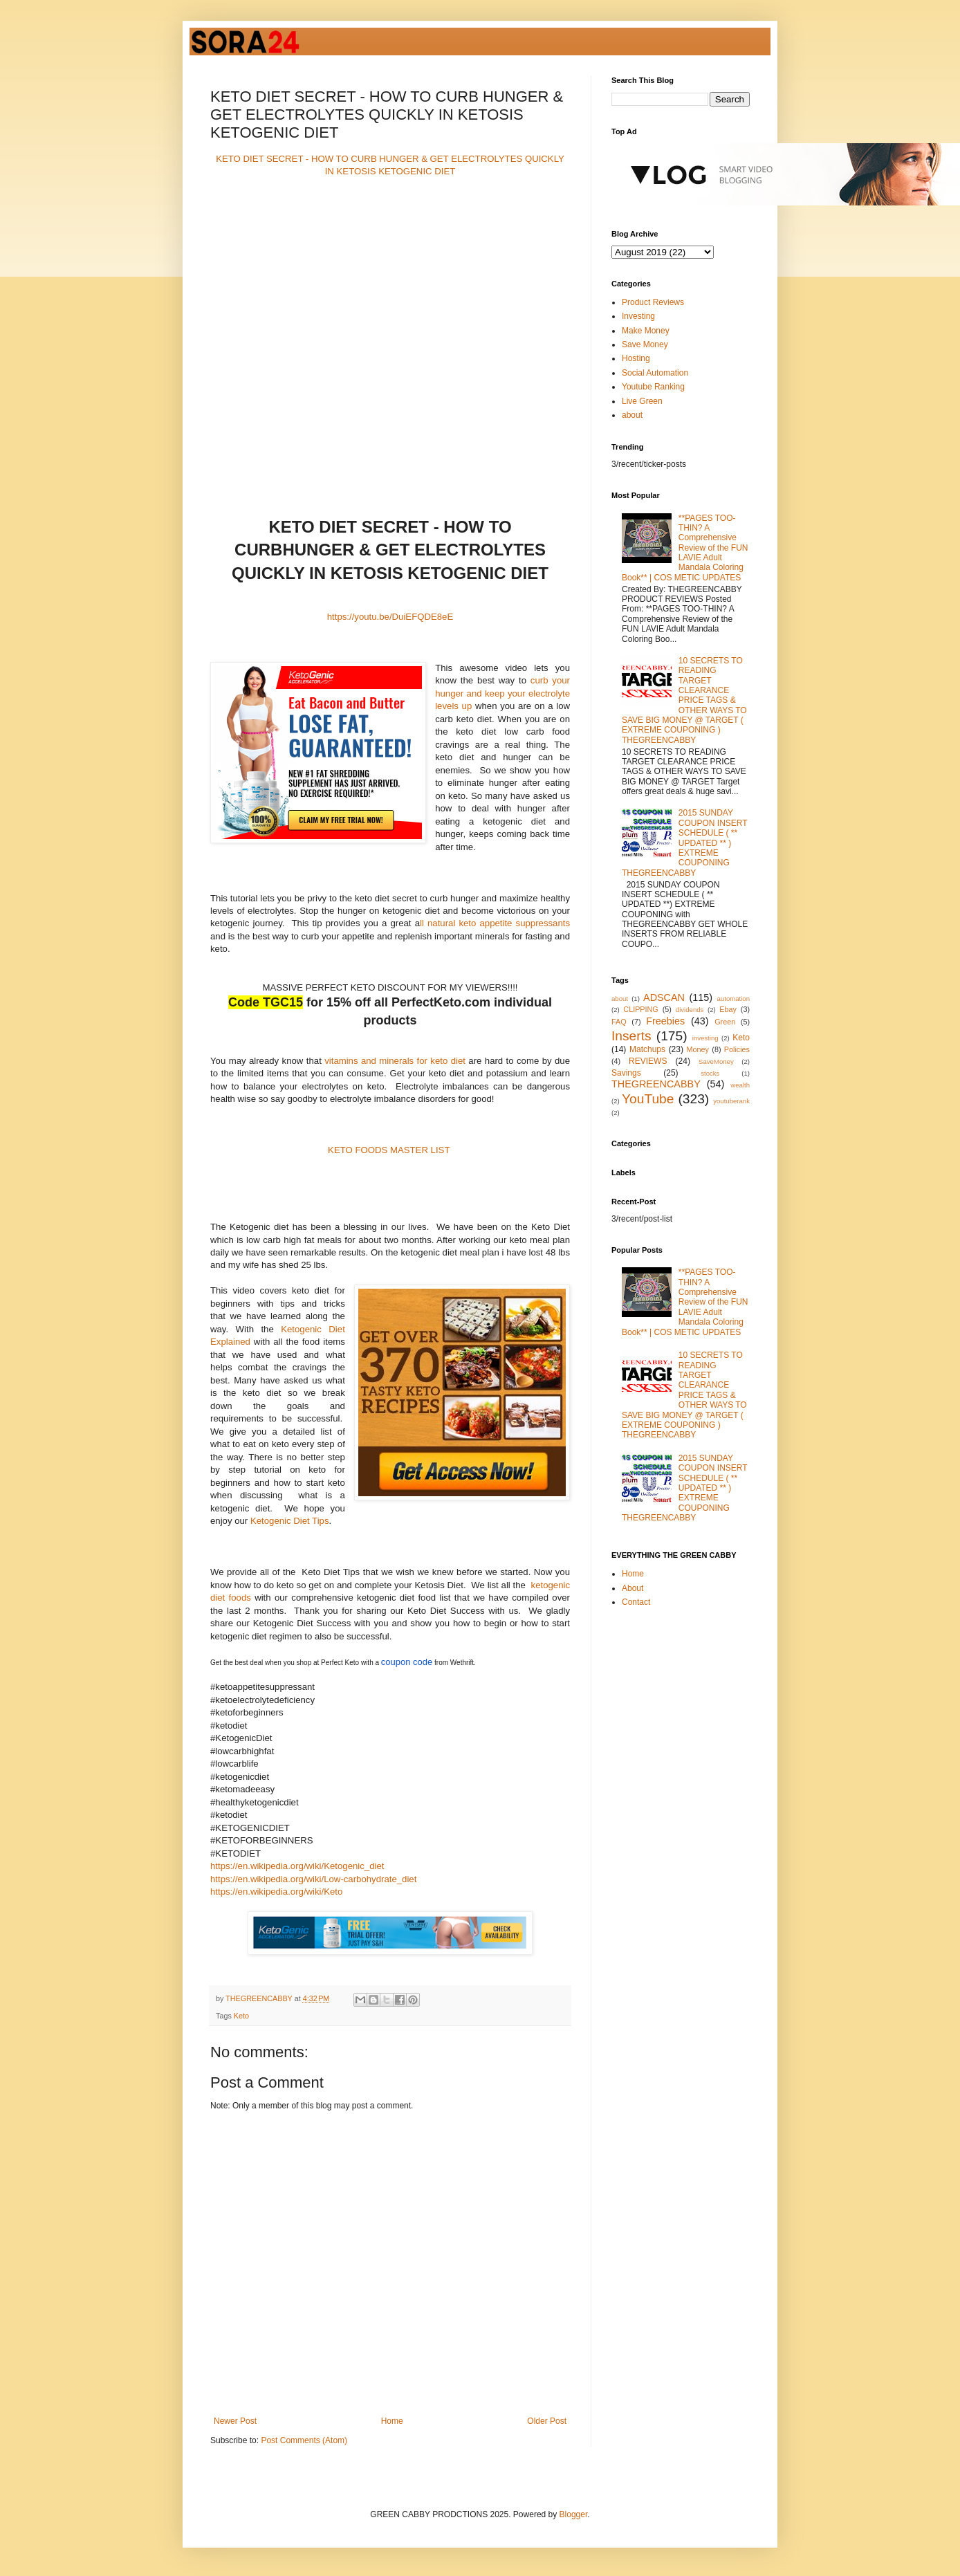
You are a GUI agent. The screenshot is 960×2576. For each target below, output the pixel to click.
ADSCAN (664, 997)
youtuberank (731, 1101)
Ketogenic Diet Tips (289, 1521)
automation (733, 998)
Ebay (728, 1009)
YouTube (648, 1099)
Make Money (646, 330)
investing (705, 1038)
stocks (710, 1073)
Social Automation (655, 373)
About (632, 1588)
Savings (626, 1073)
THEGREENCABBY (656, 1083)
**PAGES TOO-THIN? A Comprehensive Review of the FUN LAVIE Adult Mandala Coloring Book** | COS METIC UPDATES (685, 547)
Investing (638, 316)
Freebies (665, 1021)
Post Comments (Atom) (304, 2440)
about (632, 415)
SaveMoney (716, 1061)
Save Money (645, 344)
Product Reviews (653, 302)
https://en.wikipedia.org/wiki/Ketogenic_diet (297, 1866)
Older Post (546, 2421)
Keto (241, 2016)
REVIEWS (648, 1061)
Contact (636, 1602)
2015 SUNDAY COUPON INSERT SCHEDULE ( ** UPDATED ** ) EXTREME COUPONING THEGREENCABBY (684, 842)
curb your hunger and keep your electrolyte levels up (502, 693)
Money (698, 1049)
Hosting (636, 358)
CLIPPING (640, 1009)
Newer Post (235, 2421)
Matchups (647, 1049)
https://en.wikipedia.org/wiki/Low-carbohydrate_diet (313, 1879)
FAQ (619, 1022)
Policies (737, 1049)
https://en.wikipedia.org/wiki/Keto (276, 1891)
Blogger (574, 2514)
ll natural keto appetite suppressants (495, 923)
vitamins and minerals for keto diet (394, 1061)
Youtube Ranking (653, 387)
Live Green (642, 401)
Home (392, 2421)
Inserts (631, 1036)
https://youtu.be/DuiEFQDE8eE (390, 616)
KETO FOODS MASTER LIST (389, 1150)
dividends (690, 1009)
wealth (740, 1085)
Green (724, 1022)
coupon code (406, 1662)
